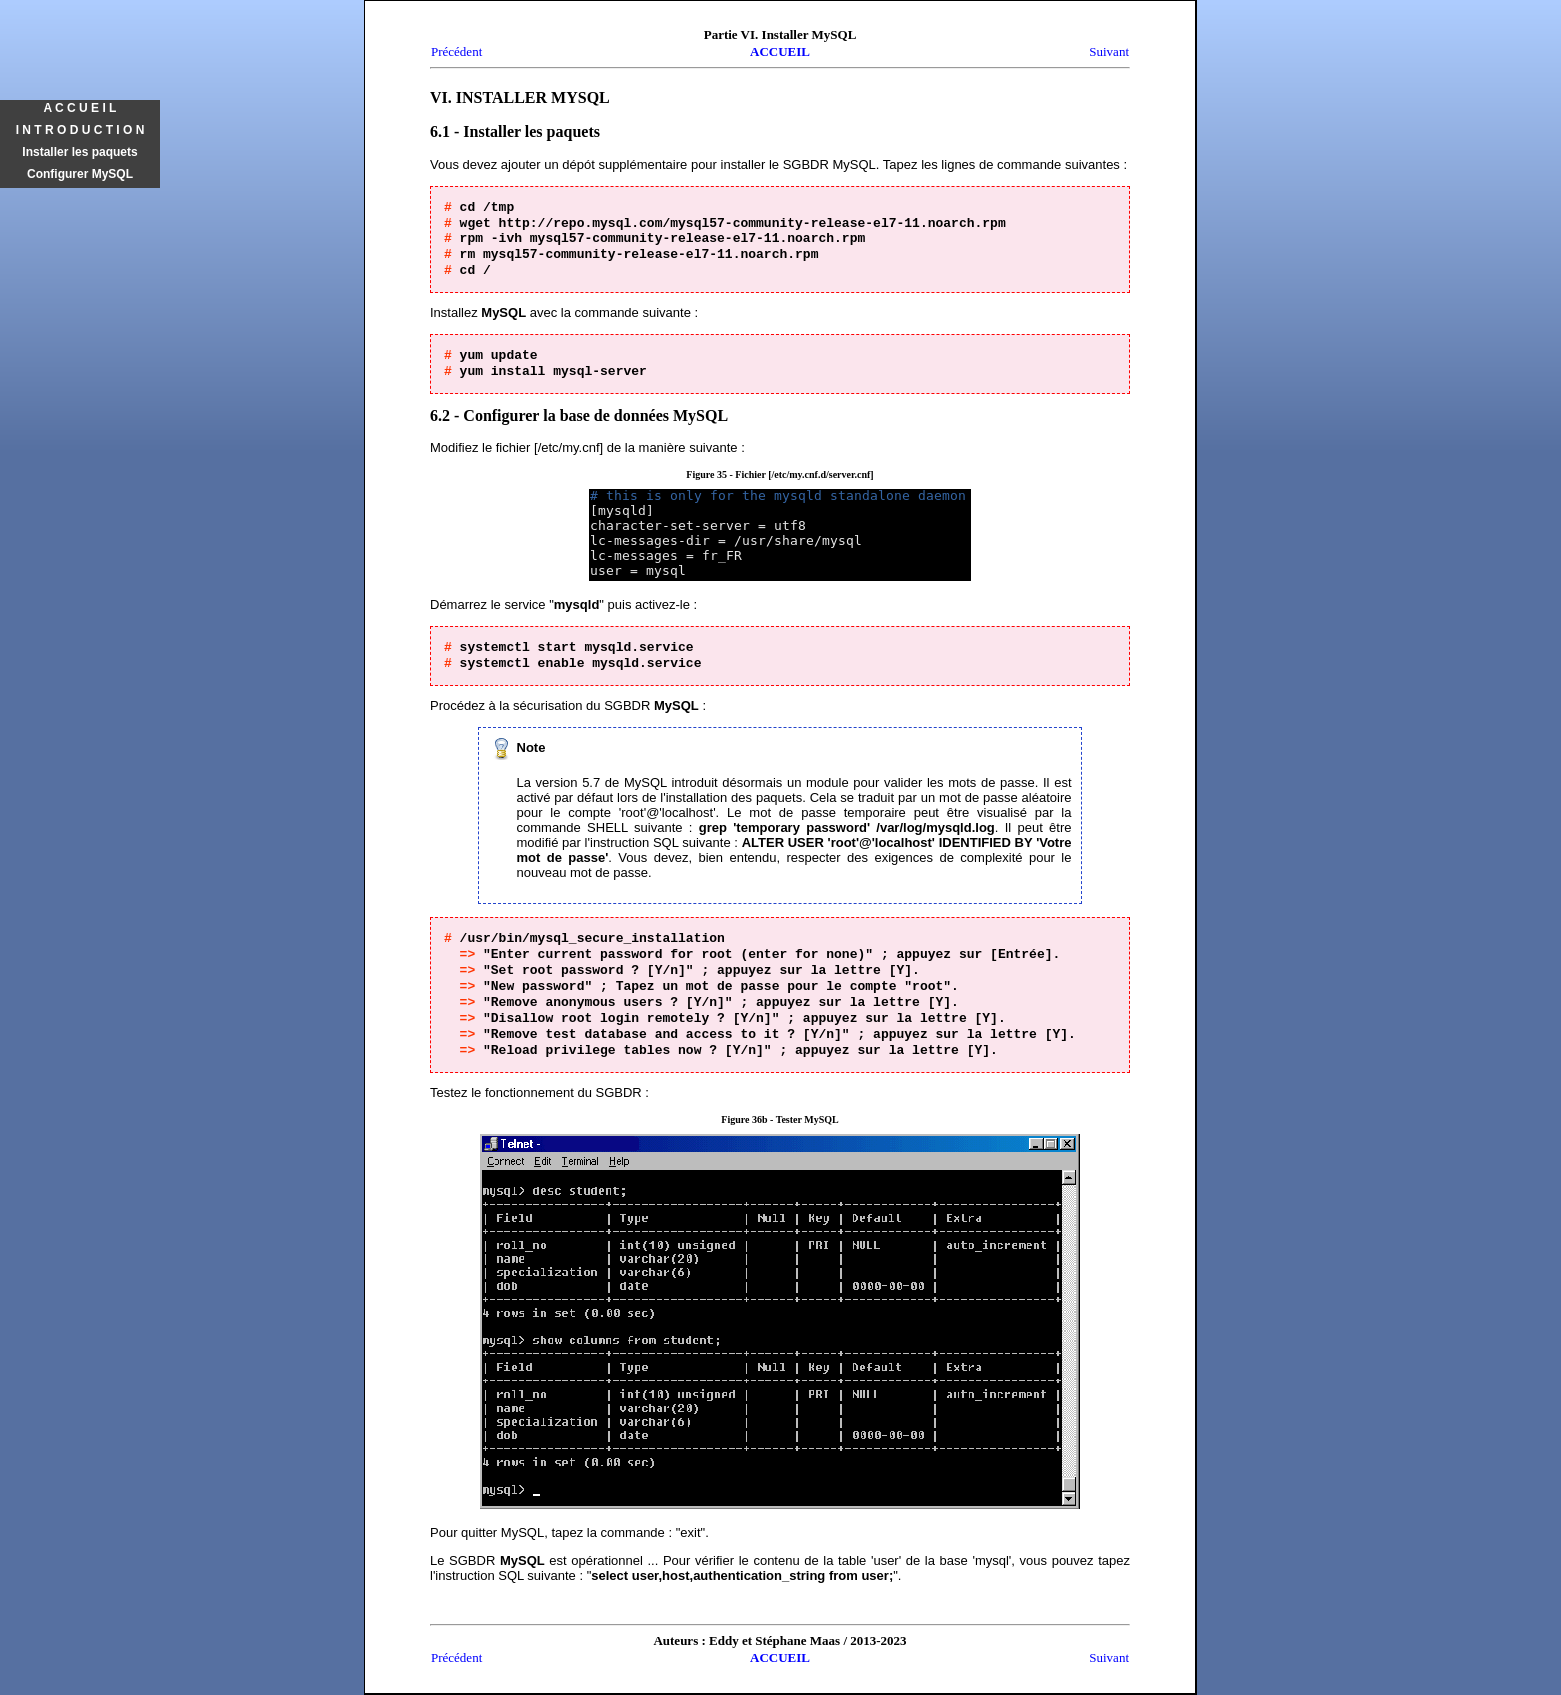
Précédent (456, 51)
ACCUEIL (780, 51)
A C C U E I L (80, 108)
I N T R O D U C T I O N (80, 130)
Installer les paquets (79, 152)
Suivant (1109, 51)
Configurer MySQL (80, 174)
